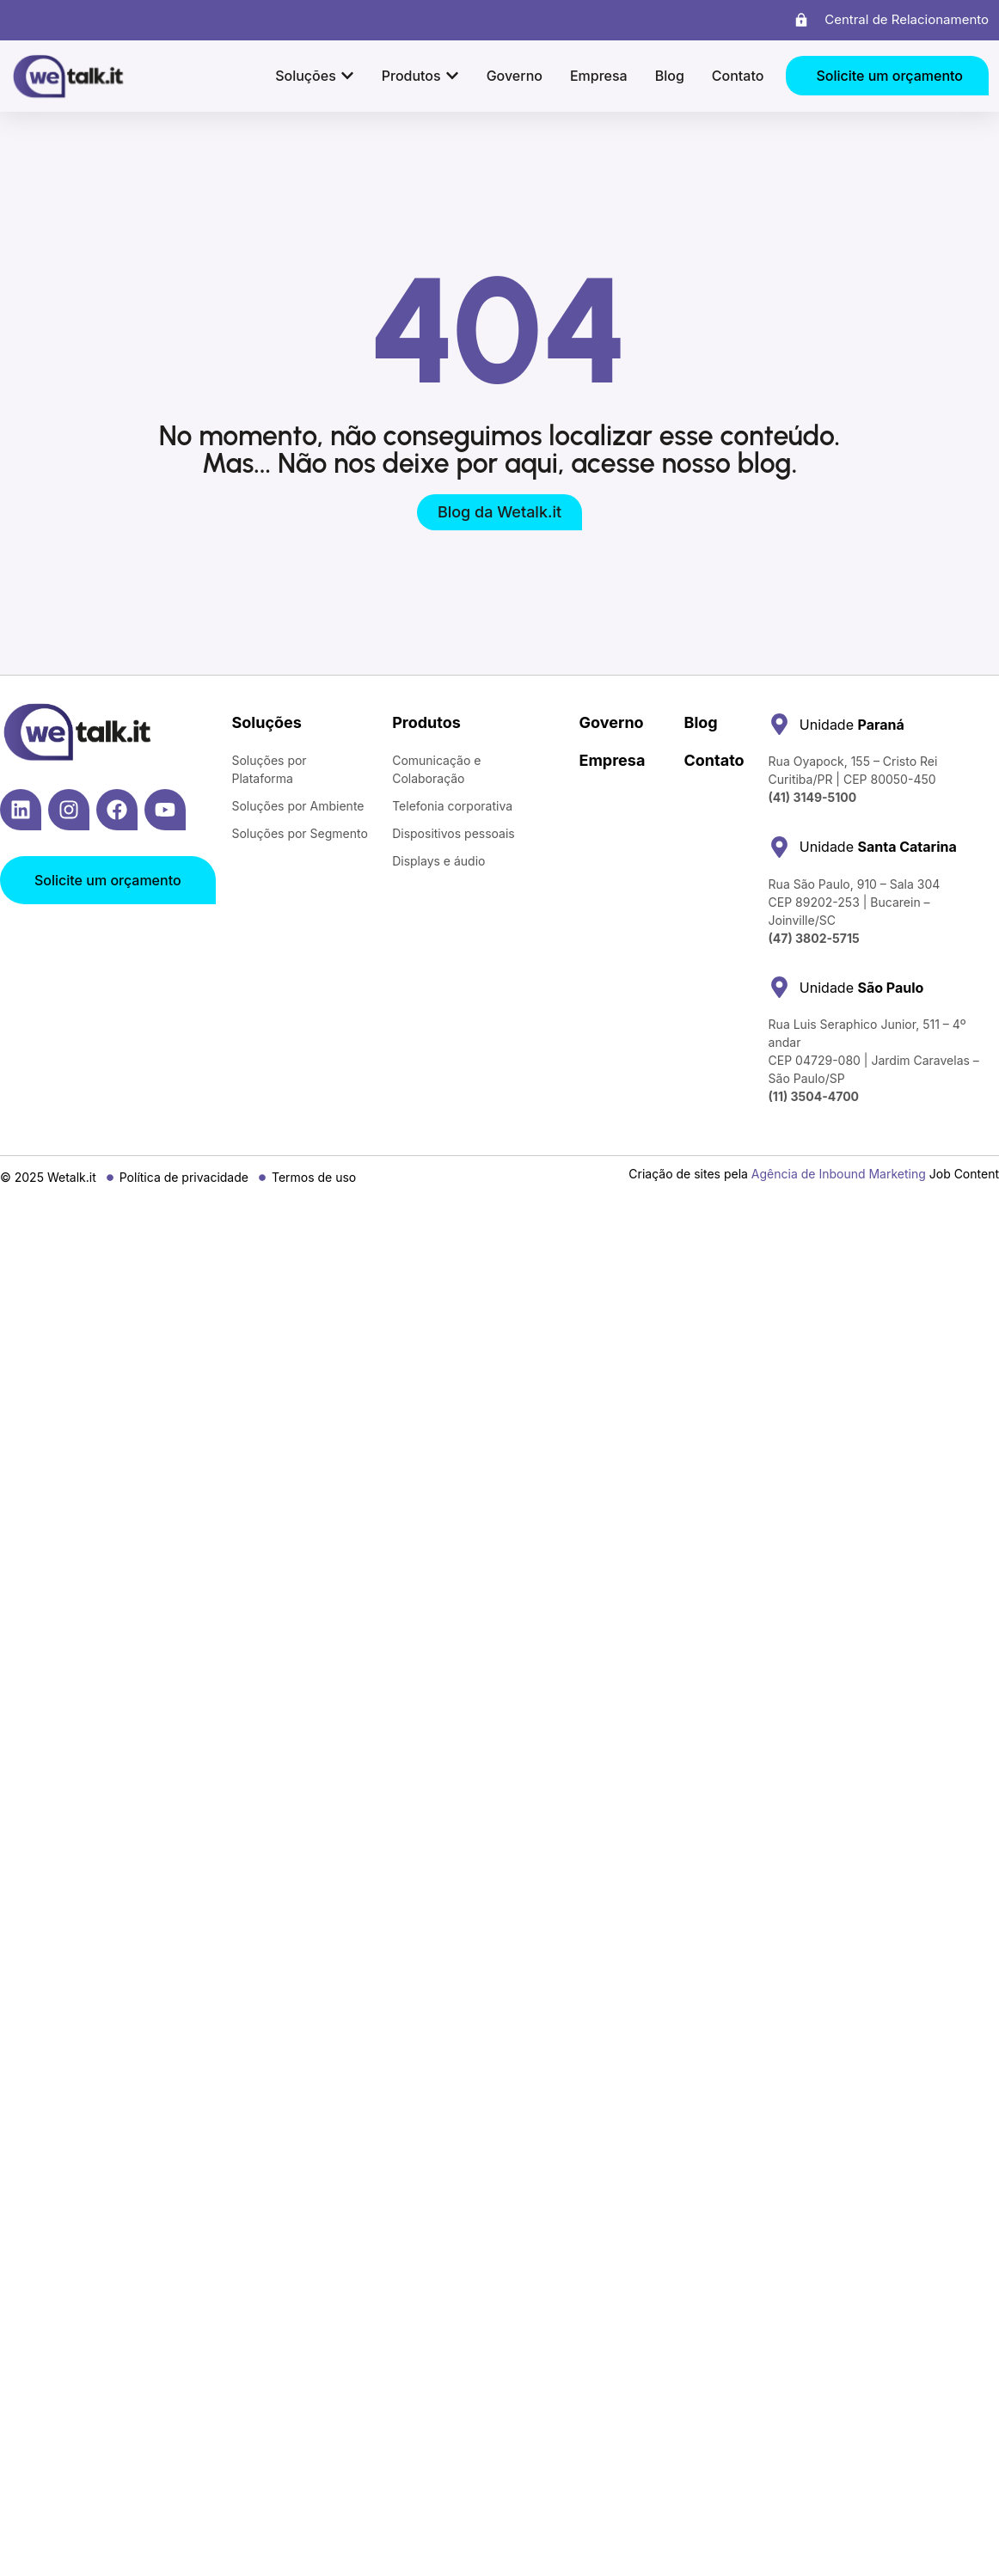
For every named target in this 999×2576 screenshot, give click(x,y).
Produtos (426, 722)
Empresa (612, 760)
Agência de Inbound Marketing (838, 1173)
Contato (713, 760)
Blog (700, 722)
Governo (611, 722)
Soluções (266, 722)
